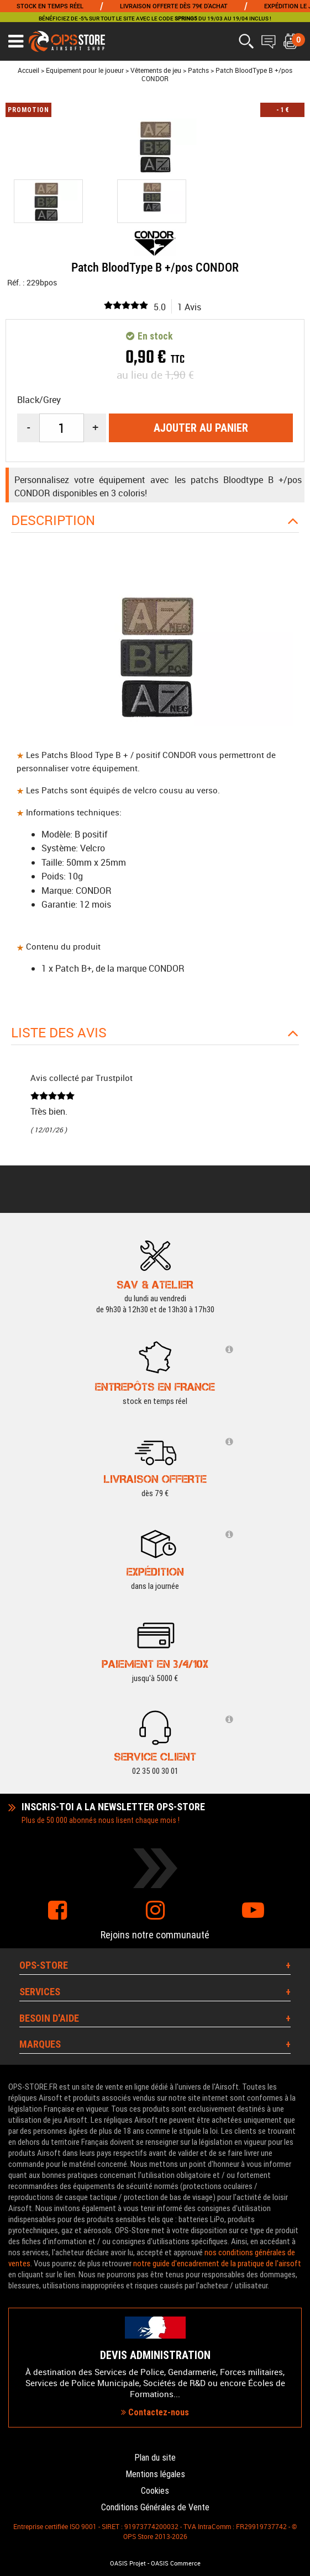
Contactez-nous (155, 2412)
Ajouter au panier (201, 427)
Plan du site (155, 2457)
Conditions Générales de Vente (155, 2507)
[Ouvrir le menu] (15, 41)
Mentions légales (155, 2474)
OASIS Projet (128, 2563)
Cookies (155, 2490)
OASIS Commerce (176, 2563)
